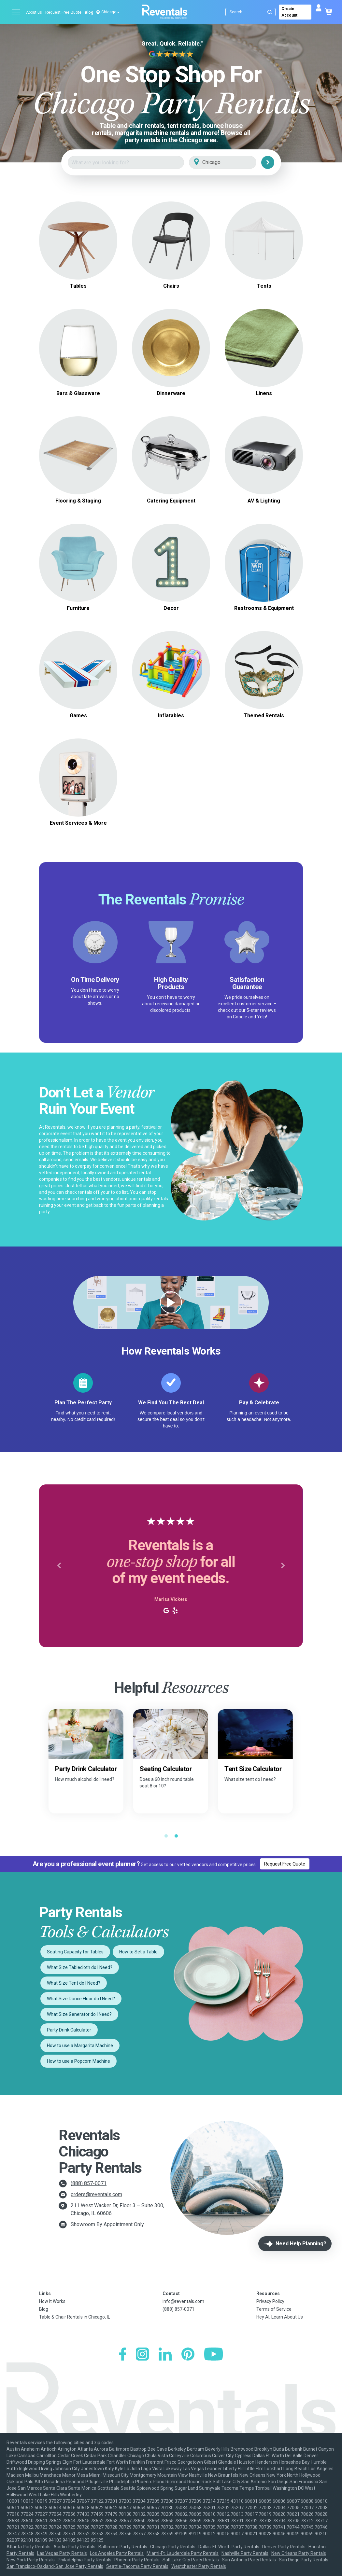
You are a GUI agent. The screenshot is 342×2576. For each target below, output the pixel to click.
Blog (89, 12)
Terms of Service (274, 2309)
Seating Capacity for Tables (75, 1951)
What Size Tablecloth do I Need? (79, 1967)
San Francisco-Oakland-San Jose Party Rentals (55, 2566)
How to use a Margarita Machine (80, 2045)
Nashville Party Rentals (244, 2553)
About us (34, 12)
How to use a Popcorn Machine (78, 2061)
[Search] (252, 12)
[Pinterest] (187, 2355)
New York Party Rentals (31, 2559)
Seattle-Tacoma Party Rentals (137, 2566)
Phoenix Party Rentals (137, 2559)
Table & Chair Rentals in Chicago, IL (74, 2317)
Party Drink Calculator (69, 2029)
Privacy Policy (270, 2301)
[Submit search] (269, 12)
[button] (59, 1565)
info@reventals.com (183, 2301)
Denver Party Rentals (284, 2546)
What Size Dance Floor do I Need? (81, 1998)
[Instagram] (142, 2355)
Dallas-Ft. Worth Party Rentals (228, 2546)
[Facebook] (122, 2355)
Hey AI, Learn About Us (279, 2317)
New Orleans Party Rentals (298, 2553)
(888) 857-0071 (89, 2183)
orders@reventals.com (96, 2194)
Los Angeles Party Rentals (117, 2553)
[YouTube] (213, 2355)
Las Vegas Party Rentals (62, 2553)
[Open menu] (16, 12)
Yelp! (262, 1016)
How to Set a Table (138, 1951)
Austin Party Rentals (74, 2546)
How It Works (52, 2301)
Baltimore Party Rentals (122, 2546)
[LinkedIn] (165, 2355)
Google (240, 1016)
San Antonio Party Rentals (249, 2559)
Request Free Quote (63, 12)
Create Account (289, 12)
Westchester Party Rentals (198, 2566)
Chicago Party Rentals (172, 2546)
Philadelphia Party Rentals (84, 2559)
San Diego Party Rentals (303, 2559)
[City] (231, 162)
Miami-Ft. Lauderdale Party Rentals (183, 2553)
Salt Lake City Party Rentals (191, 2559)
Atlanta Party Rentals (28, 2546)
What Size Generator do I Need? (79, 2014)
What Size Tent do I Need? (73, 1983)
